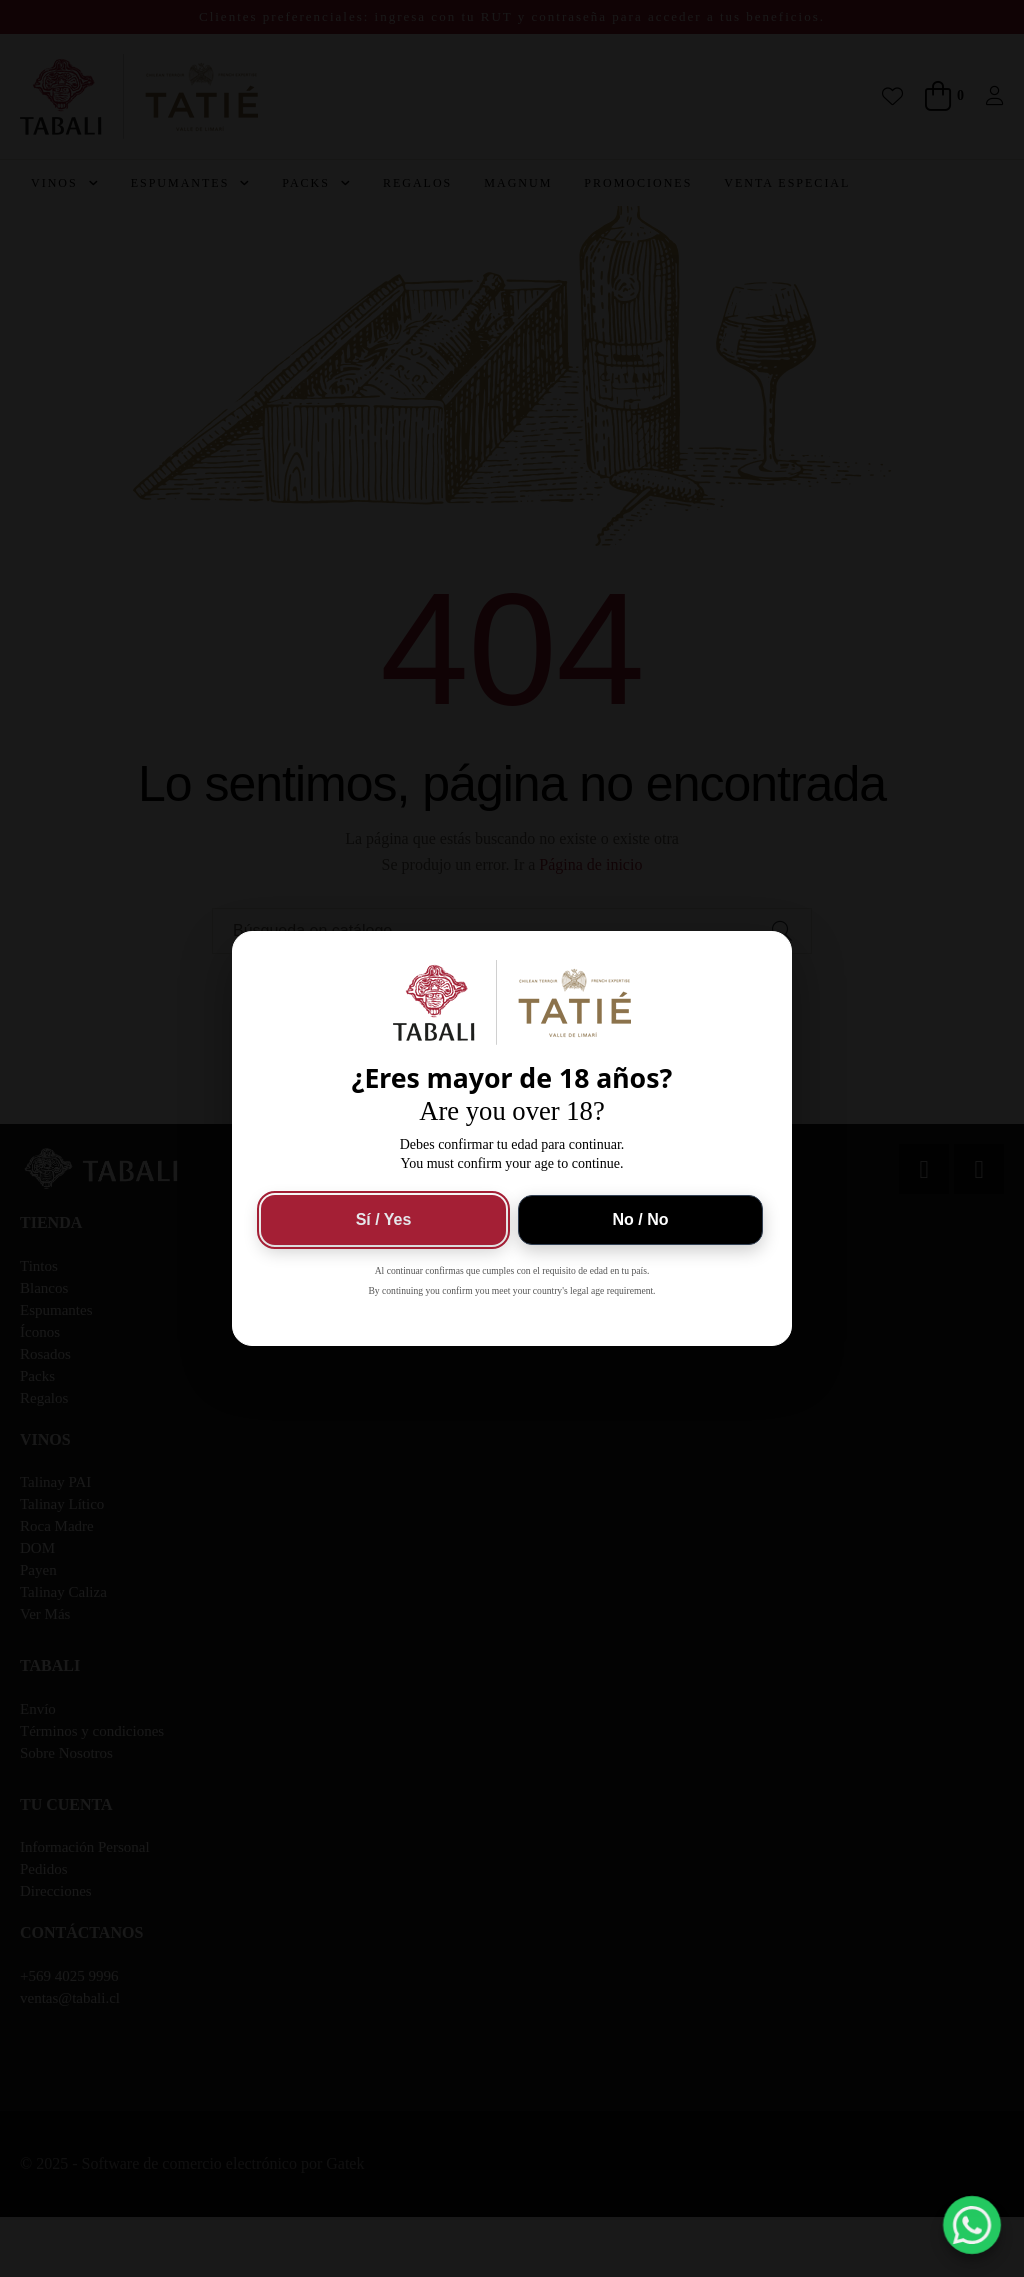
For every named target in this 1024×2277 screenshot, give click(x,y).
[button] (972, 2225)
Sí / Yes (384, 1219)
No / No (641, 1219)
